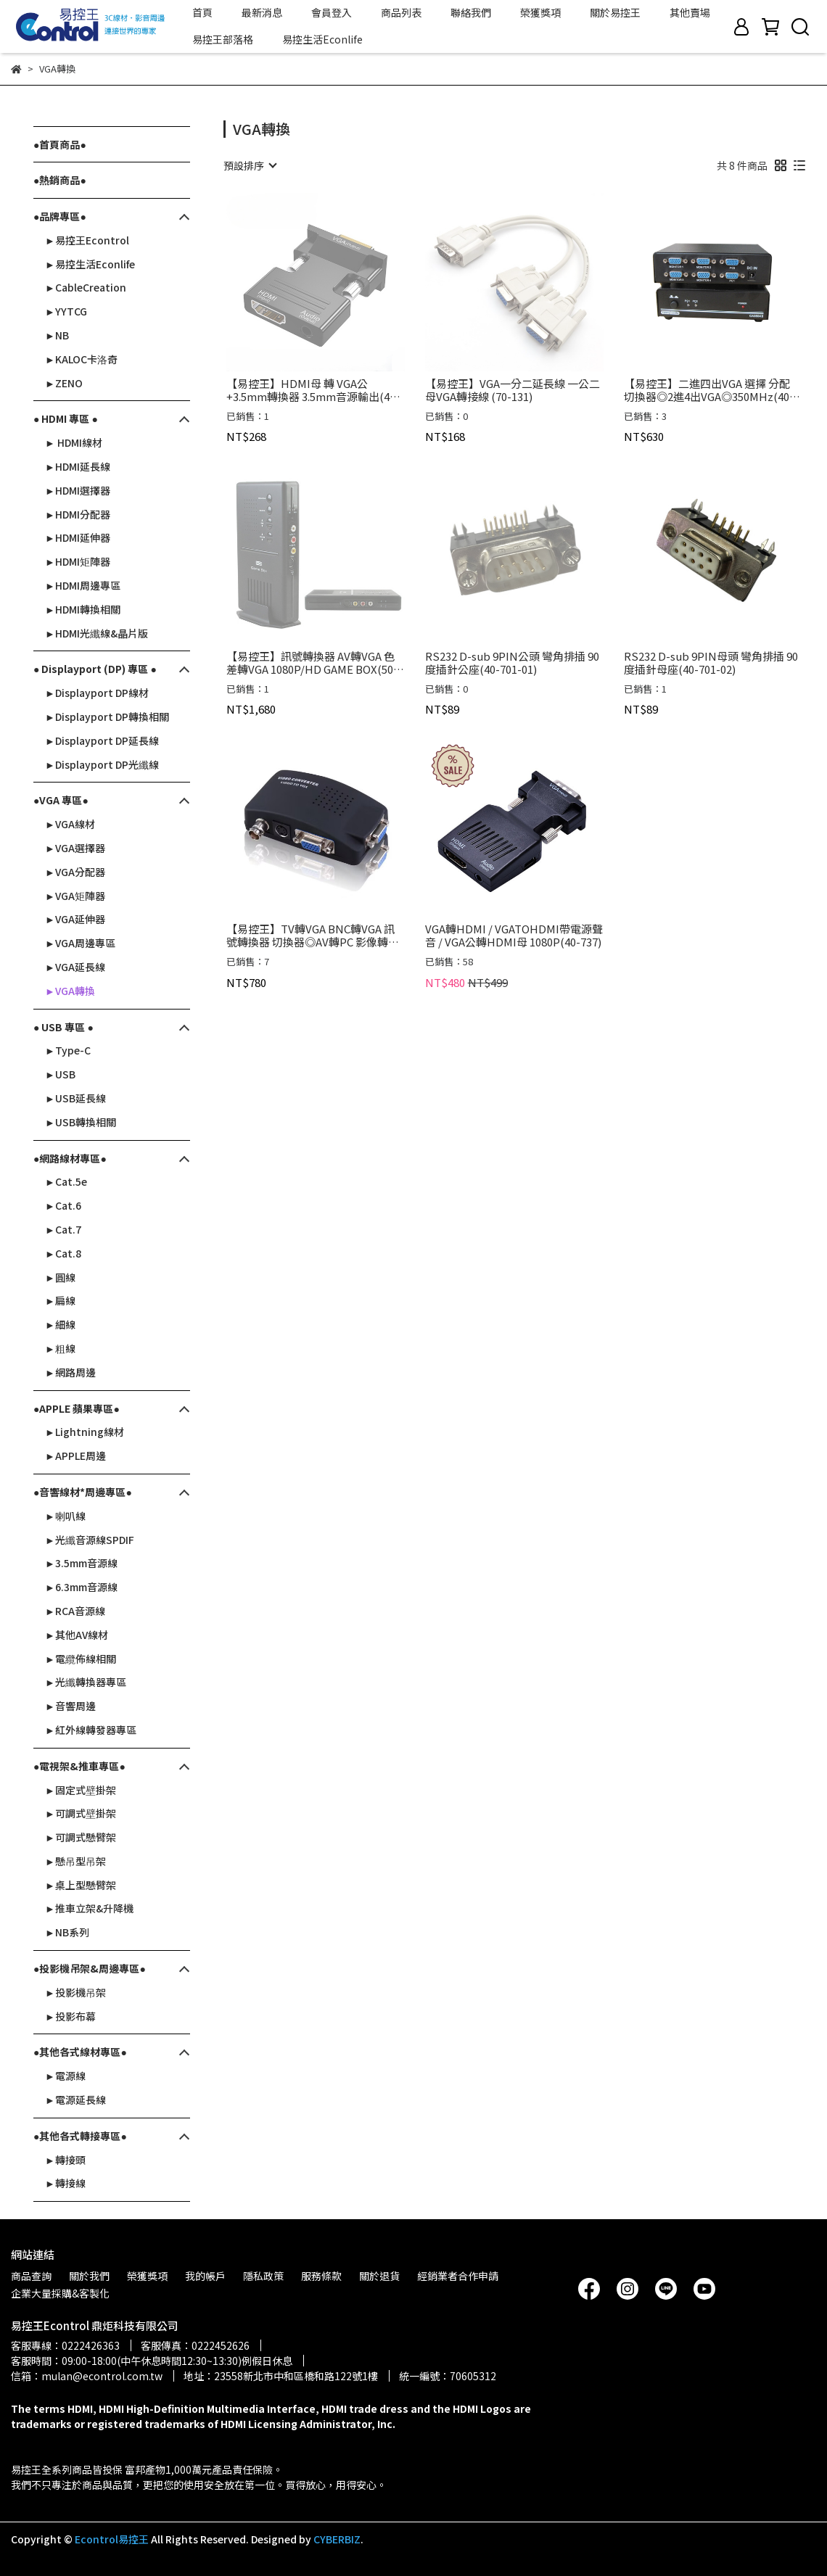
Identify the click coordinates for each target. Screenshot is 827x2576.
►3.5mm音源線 (81, 1563)
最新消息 (262, 12)
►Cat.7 (63, 1229)
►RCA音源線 (75, 1610)
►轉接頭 (65, 2159)
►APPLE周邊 (75, 1455)
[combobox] (249, 165)
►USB (60, 1074)
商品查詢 (31, 2276)
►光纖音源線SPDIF (89, 1539)
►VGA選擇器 (75, 848)
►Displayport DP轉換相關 (107, 716)
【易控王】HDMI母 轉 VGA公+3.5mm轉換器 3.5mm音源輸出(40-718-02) (313, 390)
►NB (57, 335)
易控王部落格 (222, 39)
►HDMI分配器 (77, 514)
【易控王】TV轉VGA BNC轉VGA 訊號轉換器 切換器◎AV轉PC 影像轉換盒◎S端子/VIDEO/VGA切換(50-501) (314, 935)
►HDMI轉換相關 (82, 609)
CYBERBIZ (337, 2539)
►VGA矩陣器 (75, 895)
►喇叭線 (65, 1515)
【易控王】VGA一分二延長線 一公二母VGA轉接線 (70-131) (512, 390)
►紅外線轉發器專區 (90, 1729)
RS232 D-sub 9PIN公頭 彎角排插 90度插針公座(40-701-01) (512, 663)
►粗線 (60, 1348)
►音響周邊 (70, 1705)
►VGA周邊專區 (80, 943)
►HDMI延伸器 (77, 537)
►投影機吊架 (75, 1992)
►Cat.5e (66, 1181)
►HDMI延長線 (77, 466)
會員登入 (331, 12)
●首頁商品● (59, 144)
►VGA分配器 (75, 871)
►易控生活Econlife (90, 264)
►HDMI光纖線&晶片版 (96, 633)
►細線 (60, 1324)
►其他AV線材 (76, 1634)
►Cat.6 (63, 1205)
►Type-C (68, 1050)
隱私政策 (263, 2276)
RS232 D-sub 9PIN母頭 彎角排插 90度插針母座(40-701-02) (711, 663)
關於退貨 (379, 2276)
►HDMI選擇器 (77, 490)
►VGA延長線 (75, 966)
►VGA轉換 (70, 990)
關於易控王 (615, 12)
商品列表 (401, 12)
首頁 (202, 12)
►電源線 (65, 2075)
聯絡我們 (470, 12)
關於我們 (89, 2276)
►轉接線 (65, 2183)
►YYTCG (66, 311)
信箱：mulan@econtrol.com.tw (86, 2376)
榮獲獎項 (540, 12)
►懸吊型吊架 (75, 1861)
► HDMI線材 (73, 442)
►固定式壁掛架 (80, 1790)
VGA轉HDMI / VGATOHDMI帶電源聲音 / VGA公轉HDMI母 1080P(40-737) (514, 935)
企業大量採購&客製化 (60, 2293)
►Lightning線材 (84, 1431)
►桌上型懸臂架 (80, 1885)
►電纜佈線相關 (80, 1658)
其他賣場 (690, 12)
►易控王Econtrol (87, 240)
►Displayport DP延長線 (102, 740)
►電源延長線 (75, 2099)
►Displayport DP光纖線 (102, 764)
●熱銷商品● (59, 180)
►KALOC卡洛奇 (81, 359)
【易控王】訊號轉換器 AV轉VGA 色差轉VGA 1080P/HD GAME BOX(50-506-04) (312, 663)
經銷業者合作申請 (457, 2276)
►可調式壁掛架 (80, 1813)
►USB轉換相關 (80, 1122)
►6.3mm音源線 (81, 1587)
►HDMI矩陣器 (77, 561)
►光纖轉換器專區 (85, 1682)
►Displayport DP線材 (97, 692)
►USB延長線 (75, 1098)
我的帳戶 (205, 2276)
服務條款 (321, 2276)
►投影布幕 (70, 2016)
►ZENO (64, 383)
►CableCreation (85, 287)
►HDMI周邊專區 (82, 585)
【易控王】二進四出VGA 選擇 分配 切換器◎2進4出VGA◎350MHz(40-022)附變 (709, 390)
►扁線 (60, 1300)
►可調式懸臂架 (80, 1837)
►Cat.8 (63, 1253)
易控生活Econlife (322, 39)
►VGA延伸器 (75, 919)
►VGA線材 (70, 824)
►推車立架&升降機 (89, 1908)
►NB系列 (67, 1932)
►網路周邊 (70, 1372)
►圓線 (60, 1277)
